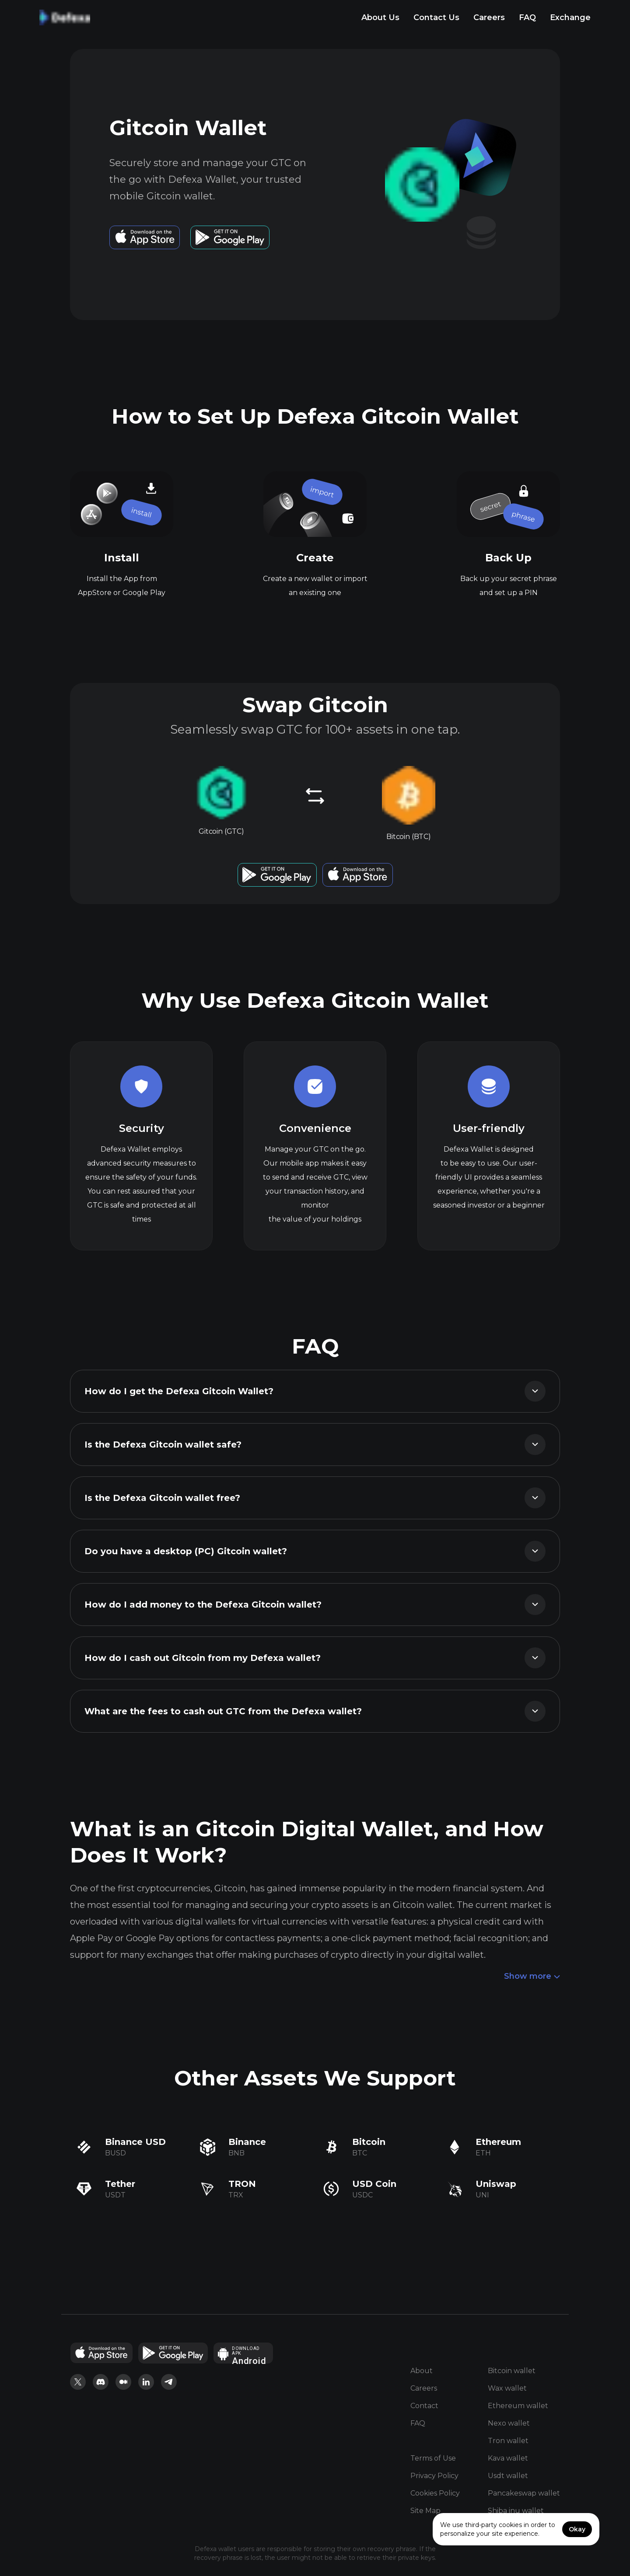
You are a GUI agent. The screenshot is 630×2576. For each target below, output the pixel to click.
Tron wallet (508, 2441)
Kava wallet (508, 2458)
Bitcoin (368, 2142)
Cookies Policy (435, 2493)
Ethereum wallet (518, 2406)
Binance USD (135, 2142)
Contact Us (436, 17)
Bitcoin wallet (512, 2371)
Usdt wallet (508, 2476)
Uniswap (496, 2184)
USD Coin (374, 2184)
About (421, 2371)
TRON (242, 2184)
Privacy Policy (434, 2476)
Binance (247, 2142)
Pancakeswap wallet (524, 2493)
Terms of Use (433, 2458)
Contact (424, 2406)
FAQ (527, 17)
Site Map (425, 2510)
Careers (489, 17)
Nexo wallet (509, 2423)
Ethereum (498, 2142)
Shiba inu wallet (516, 2510)
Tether (120, 2184)
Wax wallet (507, 2388)
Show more (532, 1976)
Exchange (570, 17)
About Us (380, 17)
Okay (577, 2529)
